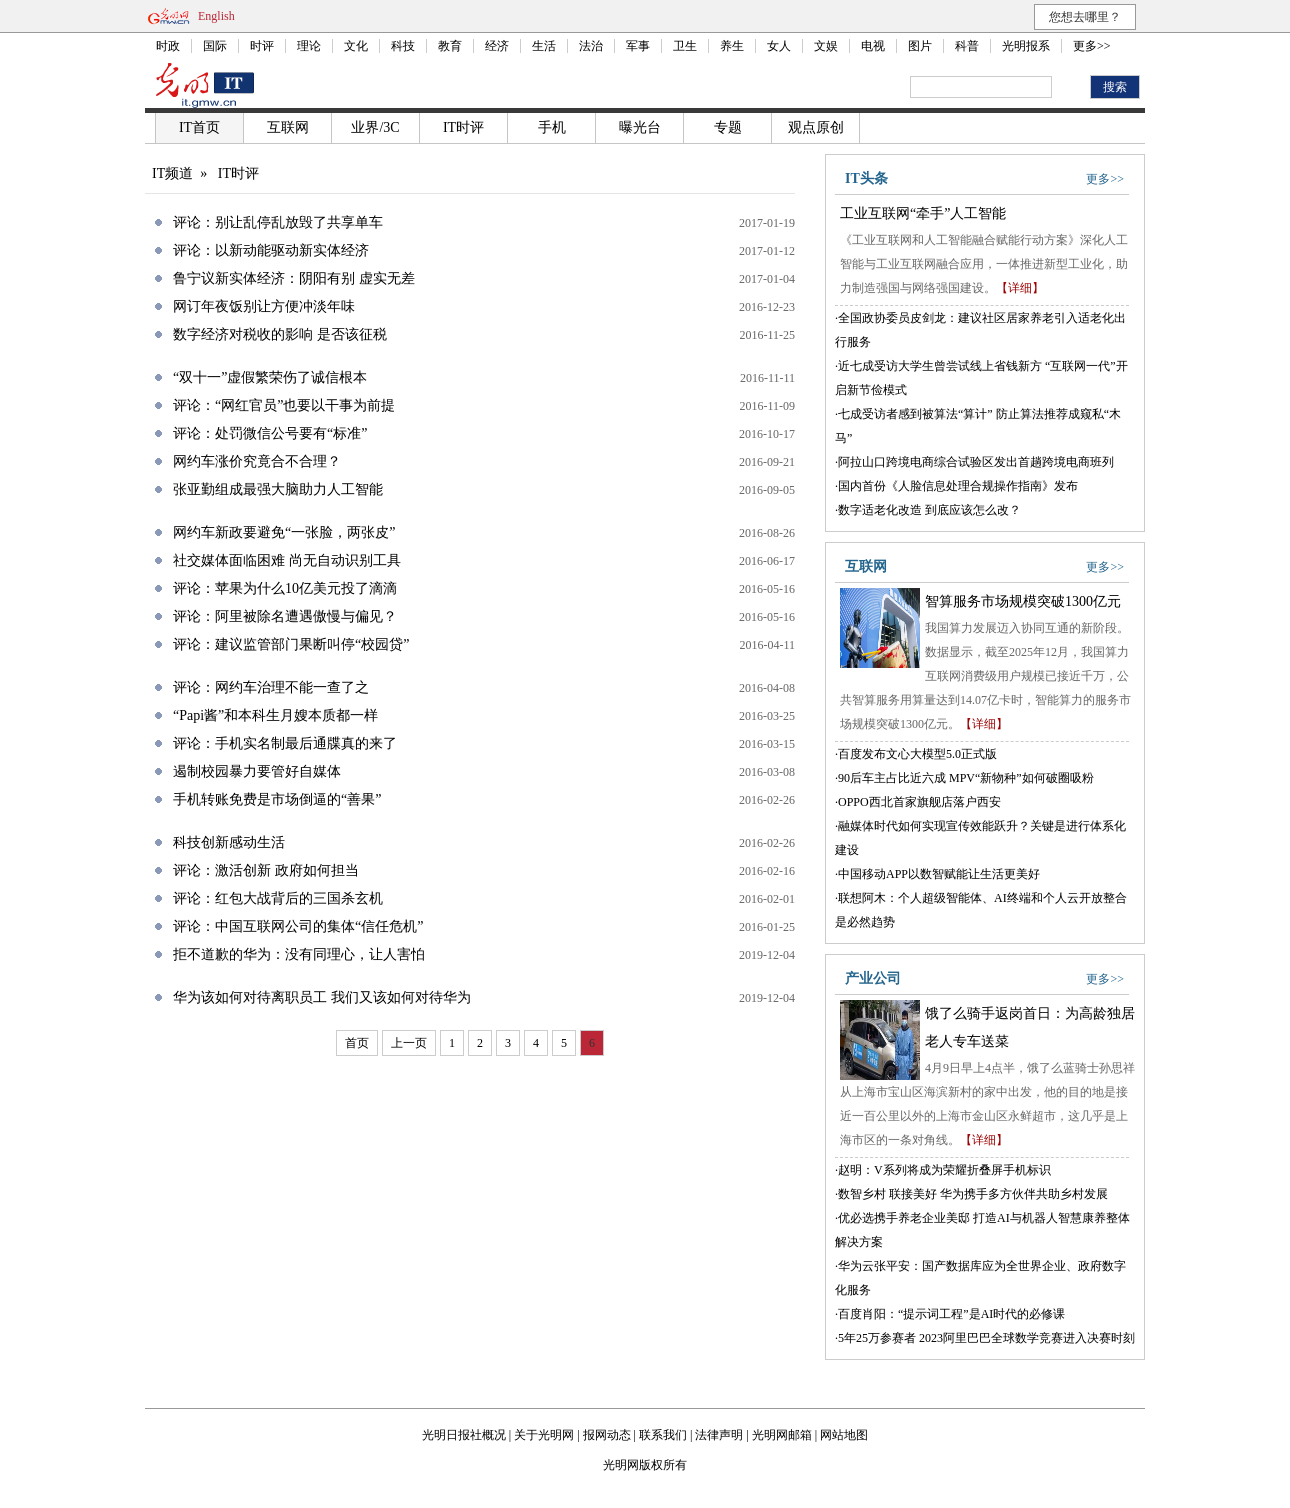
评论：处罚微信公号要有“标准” (270, 433)
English (216, 16)
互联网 (288, 127)
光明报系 (1026, 46)
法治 (591, 46)
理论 (309, 46)
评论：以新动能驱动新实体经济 (271, 250)
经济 (497, 46)
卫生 (685, 46)
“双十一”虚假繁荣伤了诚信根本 (270, 377)
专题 (728, 127)
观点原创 (816, 127)
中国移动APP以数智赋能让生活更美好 (939, 874)
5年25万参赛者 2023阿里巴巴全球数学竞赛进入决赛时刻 (986, 1338)
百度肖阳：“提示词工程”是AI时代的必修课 (951, 1314)
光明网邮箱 (782, 1435)
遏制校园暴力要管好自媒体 (257, 771)
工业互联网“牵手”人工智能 (923, 213)
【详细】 (1020, 288)
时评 (262, 46)
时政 (168, 46)
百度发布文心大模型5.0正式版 (917, 754)
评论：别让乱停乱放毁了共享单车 (278, 222)
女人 (779, 46)
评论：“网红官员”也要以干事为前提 (284, 405)
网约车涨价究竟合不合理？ (257, 461)
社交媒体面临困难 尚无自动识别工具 (287, 560)
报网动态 (607, 1435)
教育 (450, 46)
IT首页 (199, 127)
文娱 (826, 46)
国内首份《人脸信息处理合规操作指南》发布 (958, 486)
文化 (356, 46)
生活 (544, 46)
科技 (403, 46)
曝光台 (640, 127)
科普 (967, 46)
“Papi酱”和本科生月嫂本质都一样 (275, 715)
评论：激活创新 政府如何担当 (266, 870)
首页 (357, 1043)
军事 (638, 46)
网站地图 (844, 1435)
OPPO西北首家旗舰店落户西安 (919, 802)
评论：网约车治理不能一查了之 (271, 687)
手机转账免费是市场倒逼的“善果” (277, 799)
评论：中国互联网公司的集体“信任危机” (298, 926)
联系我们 (663, 1435)
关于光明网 (544, 1435)
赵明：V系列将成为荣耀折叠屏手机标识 (944, 1170)
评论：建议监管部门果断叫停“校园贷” (291, 644)
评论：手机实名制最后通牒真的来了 (285, 743)
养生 (732, 46)
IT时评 (463, 127)
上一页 (409, 1043)
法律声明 (719, 1435)
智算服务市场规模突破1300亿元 (1023, 601)
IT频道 (172, 173)
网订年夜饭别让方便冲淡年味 (264, 306)
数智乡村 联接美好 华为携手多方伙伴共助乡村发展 (973, 1194)
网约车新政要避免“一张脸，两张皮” (284, 532)
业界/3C (375, 127)
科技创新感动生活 (229, 842)
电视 (873, 46)
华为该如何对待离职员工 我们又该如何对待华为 (322, 997)
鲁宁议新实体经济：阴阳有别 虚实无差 (294, 278)
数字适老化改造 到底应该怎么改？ (929, 510)
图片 (920, 46)
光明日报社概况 (464, 1435)
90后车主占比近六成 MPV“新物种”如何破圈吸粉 (966, 778)
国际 (215, 46)
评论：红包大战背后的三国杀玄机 (278, 898)
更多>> (1092, 46)
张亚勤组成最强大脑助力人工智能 (278, 489)
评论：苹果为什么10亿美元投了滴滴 (285, 588)
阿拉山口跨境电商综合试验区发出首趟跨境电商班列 (976, 462)
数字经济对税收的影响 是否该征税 (280, 334)
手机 (552, 127)
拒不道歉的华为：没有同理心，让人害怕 (299, 954)
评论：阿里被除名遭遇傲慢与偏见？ (285, 616)
